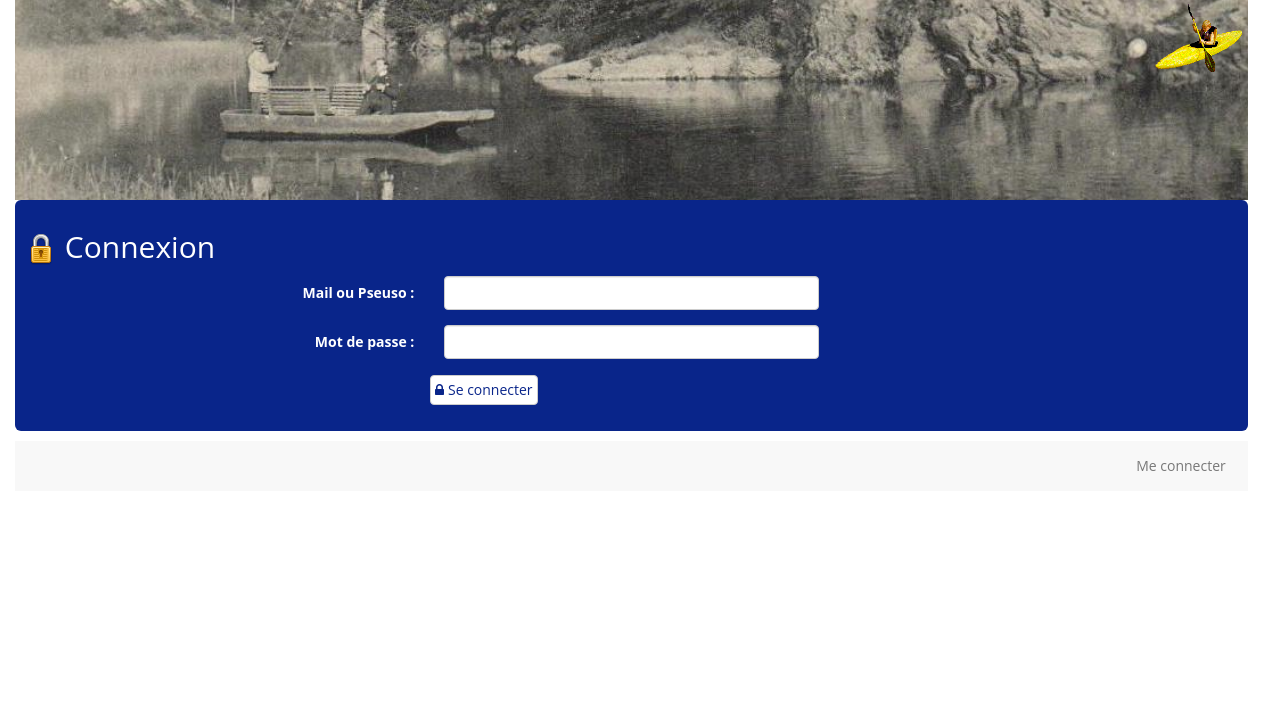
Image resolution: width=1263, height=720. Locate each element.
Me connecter (1181, 465)
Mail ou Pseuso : (359, 292)
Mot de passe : (364, 341)
